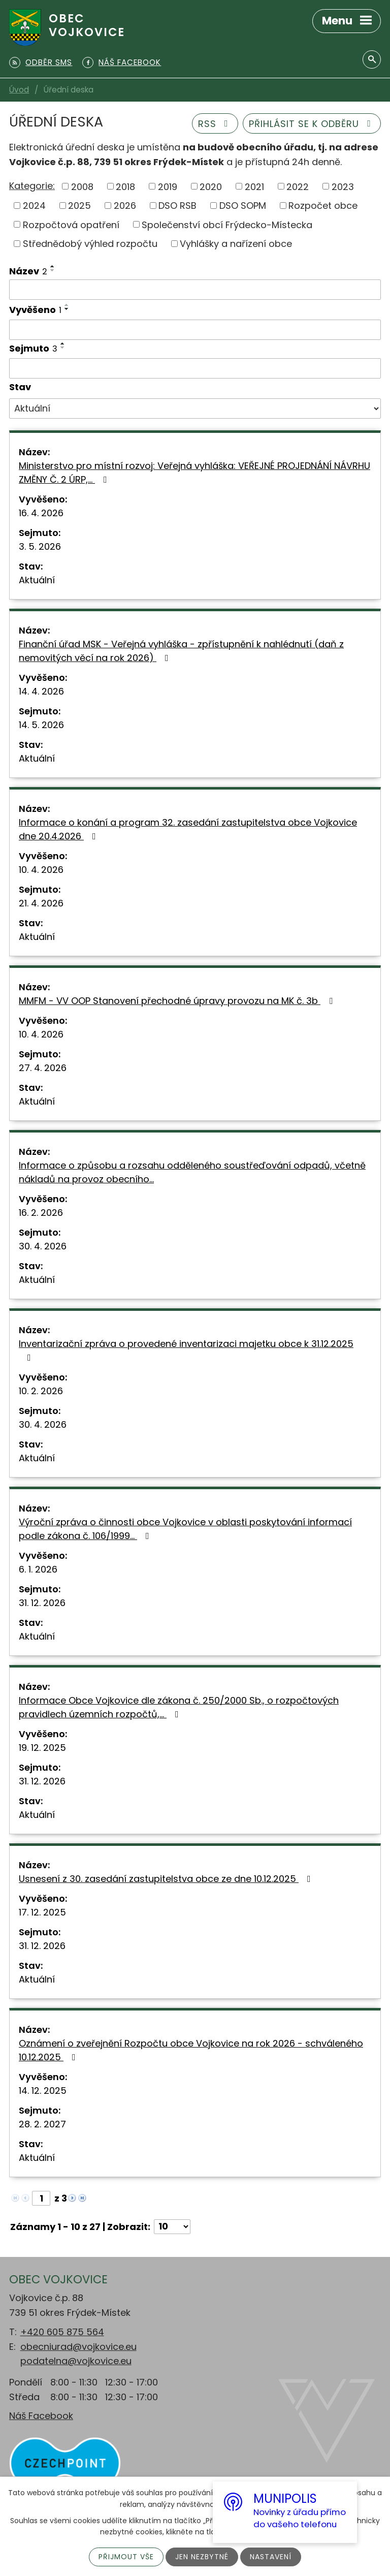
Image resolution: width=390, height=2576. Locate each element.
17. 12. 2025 (42, 1912)
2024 (34, 205)
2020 (211, 186)
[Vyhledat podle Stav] (195, 408)
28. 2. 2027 (42, 2124)
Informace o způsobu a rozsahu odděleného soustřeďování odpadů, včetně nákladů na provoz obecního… (192, 1172)
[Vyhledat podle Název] (195, 289)
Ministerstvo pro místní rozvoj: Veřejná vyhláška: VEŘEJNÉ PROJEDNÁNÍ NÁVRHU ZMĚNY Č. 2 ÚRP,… (194, 472)
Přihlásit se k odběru (312, 123)
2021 (254, 186)
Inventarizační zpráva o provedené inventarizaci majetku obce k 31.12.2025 (186, 1349)
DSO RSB (177, 205)
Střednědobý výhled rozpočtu (90, 243)
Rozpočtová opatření (71, 224)
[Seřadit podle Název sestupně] (52, 270)
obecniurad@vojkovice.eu (78, 2346)
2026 (125, 205)
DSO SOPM (242, 205)
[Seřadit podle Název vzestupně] (52, 266)
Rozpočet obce (323, 205)
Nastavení (270, 2557)
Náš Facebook (41, 2415)
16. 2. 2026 (41, 1212)
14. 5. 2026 (41, 724)
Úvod (19, 89)
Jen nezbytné (202, 2557)
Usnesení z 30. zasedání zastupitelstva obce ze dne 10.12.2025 (167, 1878)
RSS (215, 123)
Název (28, 271)
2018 (125, 186)
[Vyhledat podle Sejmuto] (195, 368)
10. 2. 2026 (41, 1391)
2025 (79, 205)
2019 (167, 186)
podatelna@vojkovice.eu (76, 2360)
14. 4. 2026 (41, 691)
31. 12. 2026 (42, 1602)
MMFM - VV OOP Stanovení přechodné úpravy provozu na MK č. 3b (178, 1000)
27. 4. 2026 (43, 1067)
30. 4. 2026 (43, 1246)
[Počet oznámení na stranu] (172, 2226)
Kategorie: (32, 185)
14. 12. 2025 (43, 2090)
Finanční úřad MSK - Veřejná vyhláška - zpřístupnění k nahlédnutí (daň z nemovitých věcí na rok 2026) (181, 651)
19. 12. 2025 (42, 1747)
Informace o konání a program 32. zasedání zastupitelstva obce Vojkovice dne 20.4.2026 (188, 829)
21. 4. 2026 (41, 903)
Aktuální (37, 580)
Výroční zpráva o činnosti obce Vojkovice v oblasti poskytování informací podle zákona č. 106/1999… (185, 1529)
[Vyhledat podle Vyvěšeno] (195, 330)
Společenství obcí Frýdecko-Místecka (227, 224)
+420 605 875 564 (62, 2332)
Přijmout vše (126, 2557)
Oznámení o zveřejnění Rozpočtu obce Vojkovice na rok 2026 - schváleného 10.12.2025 (191, 2050)
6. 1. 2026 (38, 1569)
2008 (82, 186)
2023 (343, 186)
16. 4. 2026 (41, 513)
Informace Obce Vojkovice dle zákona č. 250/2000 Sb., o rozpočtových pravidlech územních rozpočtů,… (179, 1707)
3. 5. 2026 (40, 546)
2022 (297, 186)
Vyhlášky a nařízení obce (236, 243)
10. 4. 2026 (41, 869)
